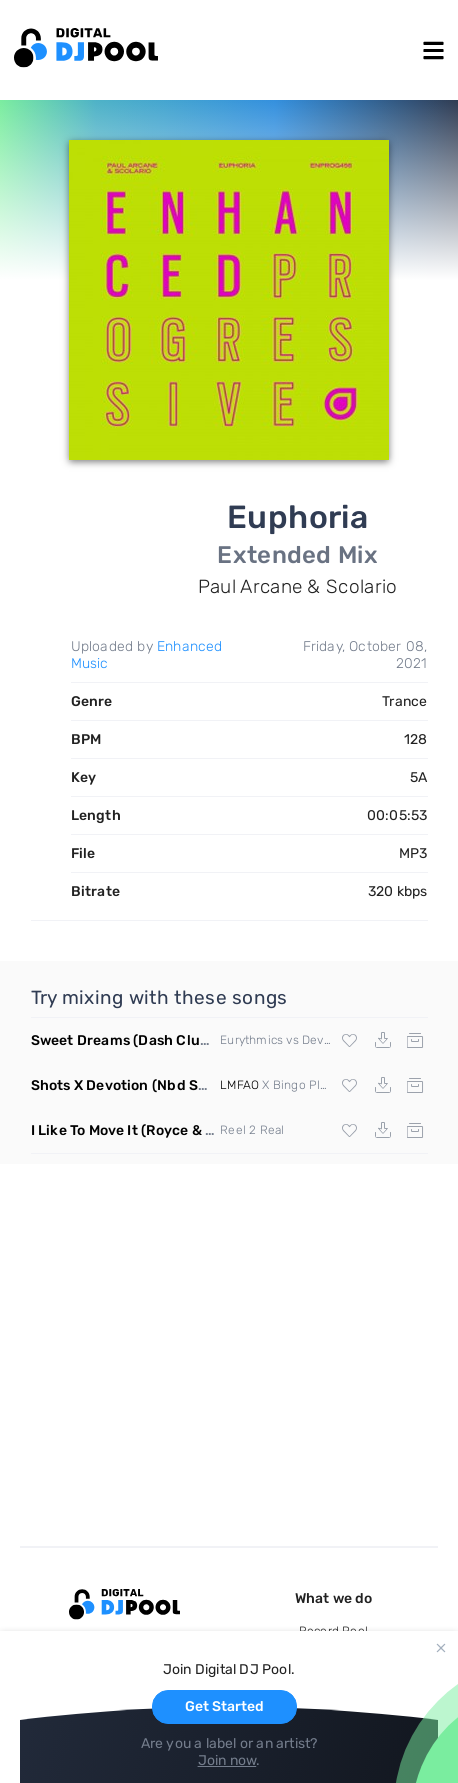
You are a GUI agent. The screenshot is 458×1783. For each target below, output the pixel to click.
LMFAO (239, 1085)
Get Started (224, 1706)
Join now (227, 1760)
